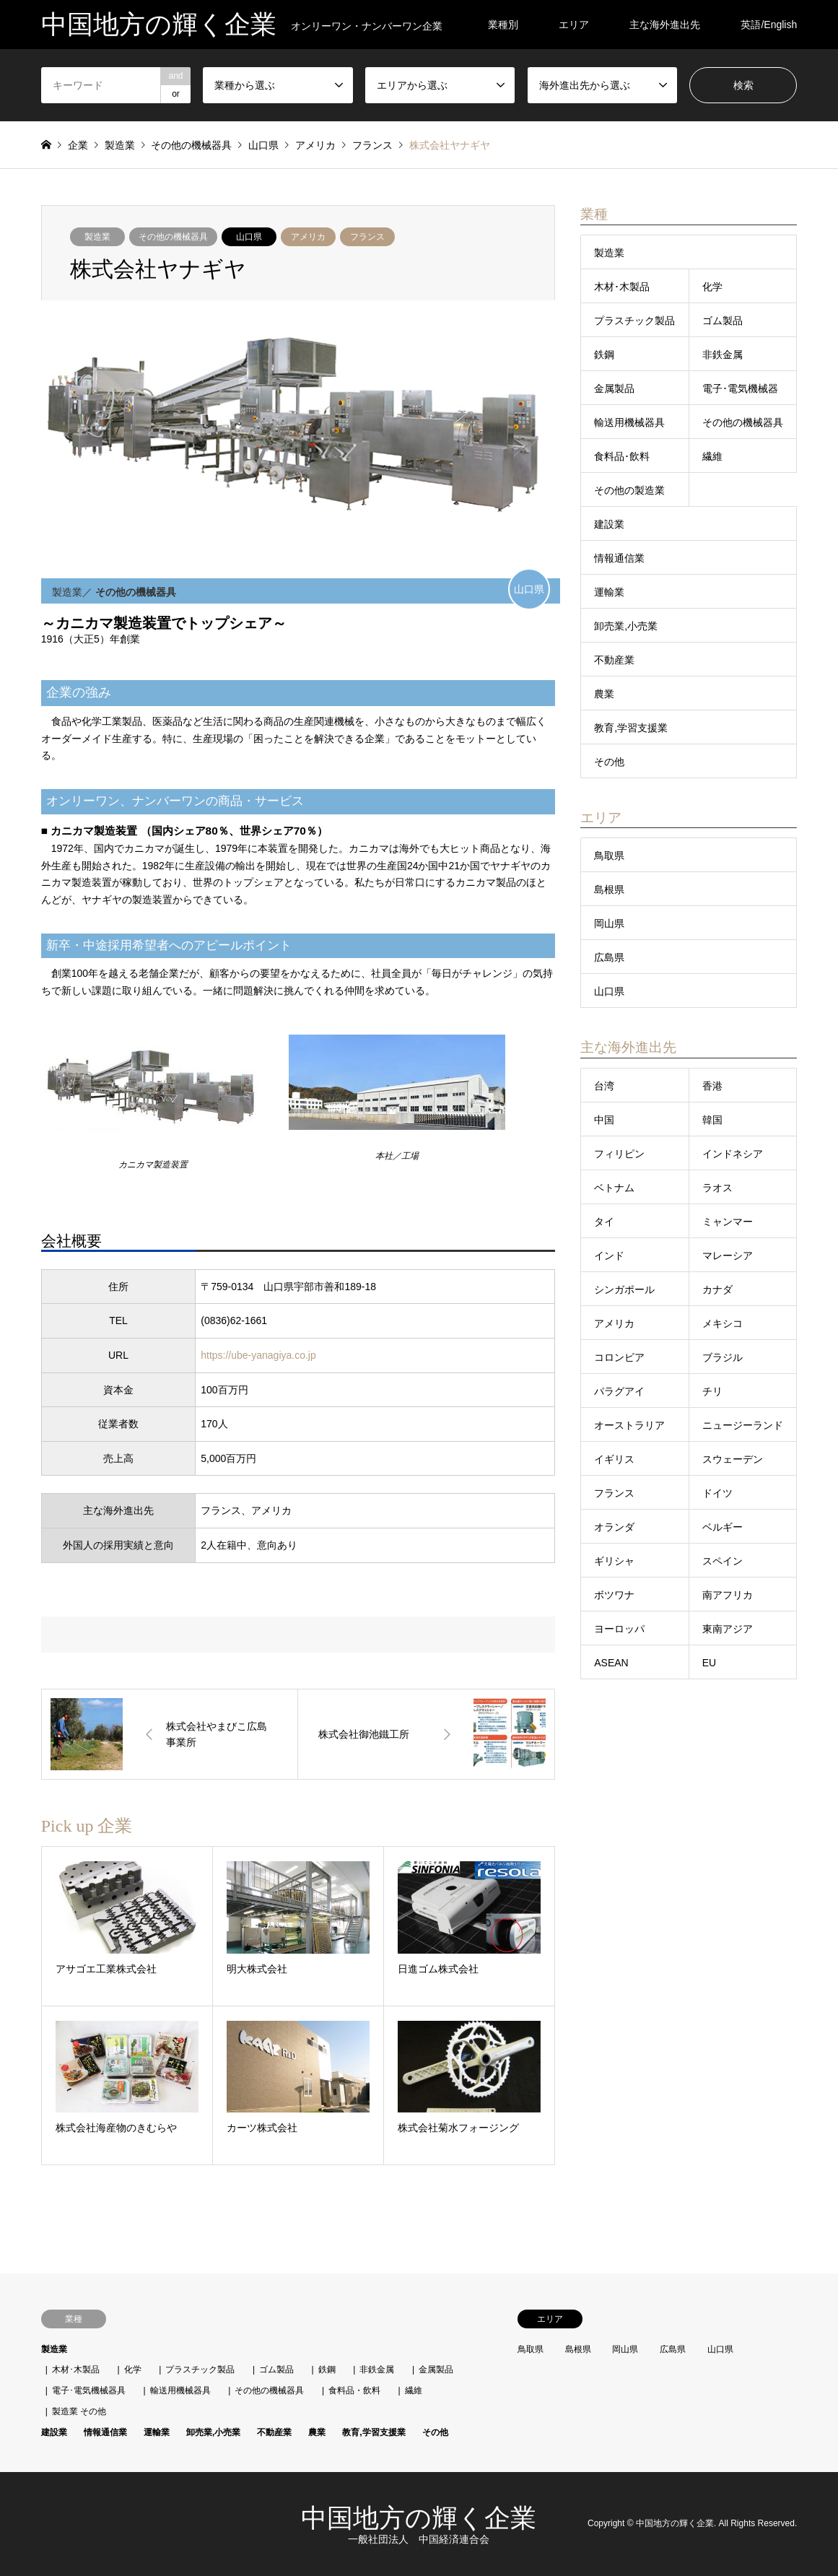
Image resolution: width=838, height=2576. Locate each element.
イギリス (614, 1459)
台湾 (604, 1086)
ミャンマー (727, 1221)
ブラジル (722, 1357)
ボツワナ (614, 1595)
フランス (367, 237)
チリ (712, 1391)
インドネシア (732, 1153)
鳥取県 (609, 855)
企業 (78, 145)
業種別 (503, 24)
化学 (712, 286)
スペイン (722, 1561)
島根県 (609, 889)
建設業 (609, 524)
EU (709, 1662)
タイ (604, 1221)
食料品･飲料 (622, 456)
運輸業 (609, 592)
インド (609, 1255)
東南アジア (727, 1629)
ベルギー (722, 1527)
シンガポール (624, 1289)
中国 (604, 1120)
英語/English (769, 24)
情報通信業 (619, 558)
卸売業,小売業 (626, 626)
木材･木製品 (622, 286)
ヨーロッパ (619, 1629)
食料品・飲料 (354, 2390)
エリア (574, 24)
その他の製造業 (629, 490)
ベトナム (614, 1187)
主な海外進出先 (664, 24)
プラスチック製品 (634, 320)
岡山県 (609, 923)
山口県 (249, 237)
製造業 (97, 237)
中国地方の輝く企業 (418, 2518)
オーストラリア (629, 1425)
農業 (604, 694)
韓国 (712, 1120)
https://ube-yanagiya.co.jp (258, 1355)
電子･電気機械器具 (89, 2390)
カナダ (717, 1289)
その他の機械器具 (173, 237)
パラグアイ (619, 1391)
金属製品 (614, 388)
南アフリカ (727, 1595)
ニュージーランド (742, 1425)
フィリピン (619, 1153)
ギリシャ (614, 1561)
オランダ (614, 1527)
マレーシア (727, 1255)
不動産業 (614, 660)
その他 (609, 761)
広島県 (609, 957)
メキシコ (722, 1323)
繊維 (712, 456)
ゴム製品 (722, 320)
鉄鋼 (604, 354)
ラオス (717, 1187)
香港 (712, 1086)
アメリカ (308, 237)
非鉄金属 (722, 354)
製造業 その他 (79, 2411)
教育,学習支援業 (631, 728)
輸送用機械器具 (629, 422)
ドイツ (717, 1493)
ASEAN (611, 1662)
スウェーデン (732, 1459)
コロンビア (619, 1357)
